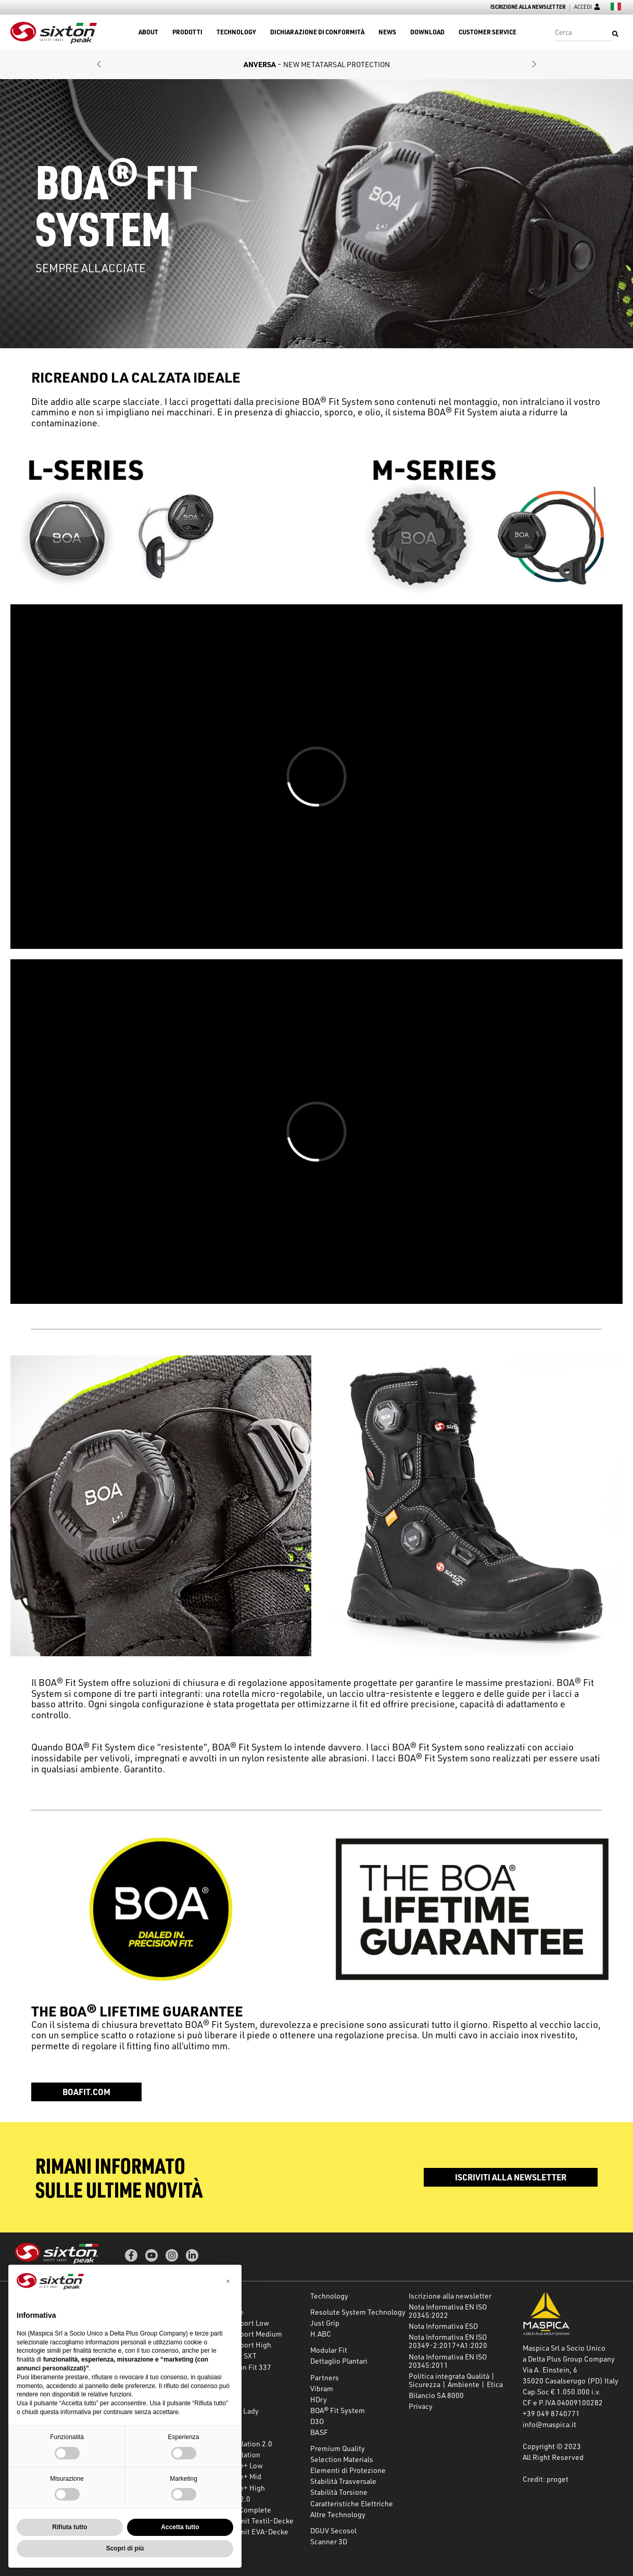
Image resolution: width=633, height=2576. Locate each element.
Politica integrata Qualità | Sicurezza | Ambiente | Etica (456, 2380)
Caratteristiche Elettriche (351, 2503)
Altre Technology (337, 2514)
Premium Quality (337, 2448)
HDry (318, 2399)
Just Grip (324, 2323)
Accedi (587, 7)
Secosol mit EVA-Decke (249, 2531)
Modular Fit (328, 2350)
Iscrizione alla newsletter (527, 7)
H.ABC (320, 2334)
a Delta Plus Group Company (569, 2359)
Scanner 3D (328, 2541)
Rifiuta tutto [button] (69, 2527)
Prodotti (187, 32)
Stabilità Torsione (339, 2492)
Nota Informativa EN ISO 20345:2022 (448, 2311)
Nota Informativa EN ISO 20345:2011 (448, 2361)
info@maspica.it (549, 2424)
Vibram (321, 2388)
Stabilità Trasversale (343, 2481)
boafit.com (86, 2091)
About (148, 32)
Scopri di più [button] (125, 2548)
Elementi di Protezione (348, 2470)
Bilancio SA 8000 (436, 2395)
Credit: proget (545, 2479)
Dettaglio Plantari (339, 2361)
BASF (319, 2432)
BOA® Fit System (337, 2410)
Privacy (421, 2406)
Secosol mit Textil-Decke (252, 2521)
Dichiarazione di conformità (317, 32)
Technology (236, 32)
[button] (99, 65)
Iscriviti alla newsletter (510, 2177)
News (387, 32)
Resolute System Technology (358, 2312)
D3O (317, 2421)
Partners (324, 2377)
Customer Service (487, 32)
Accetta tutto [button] (180, 2527)
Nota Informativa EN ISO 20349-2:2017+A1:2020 (448, 2341)
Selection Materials (341, 2459)
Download (427, 32)
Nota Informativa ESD (443, 2326)
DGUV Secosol (333, 2530)
